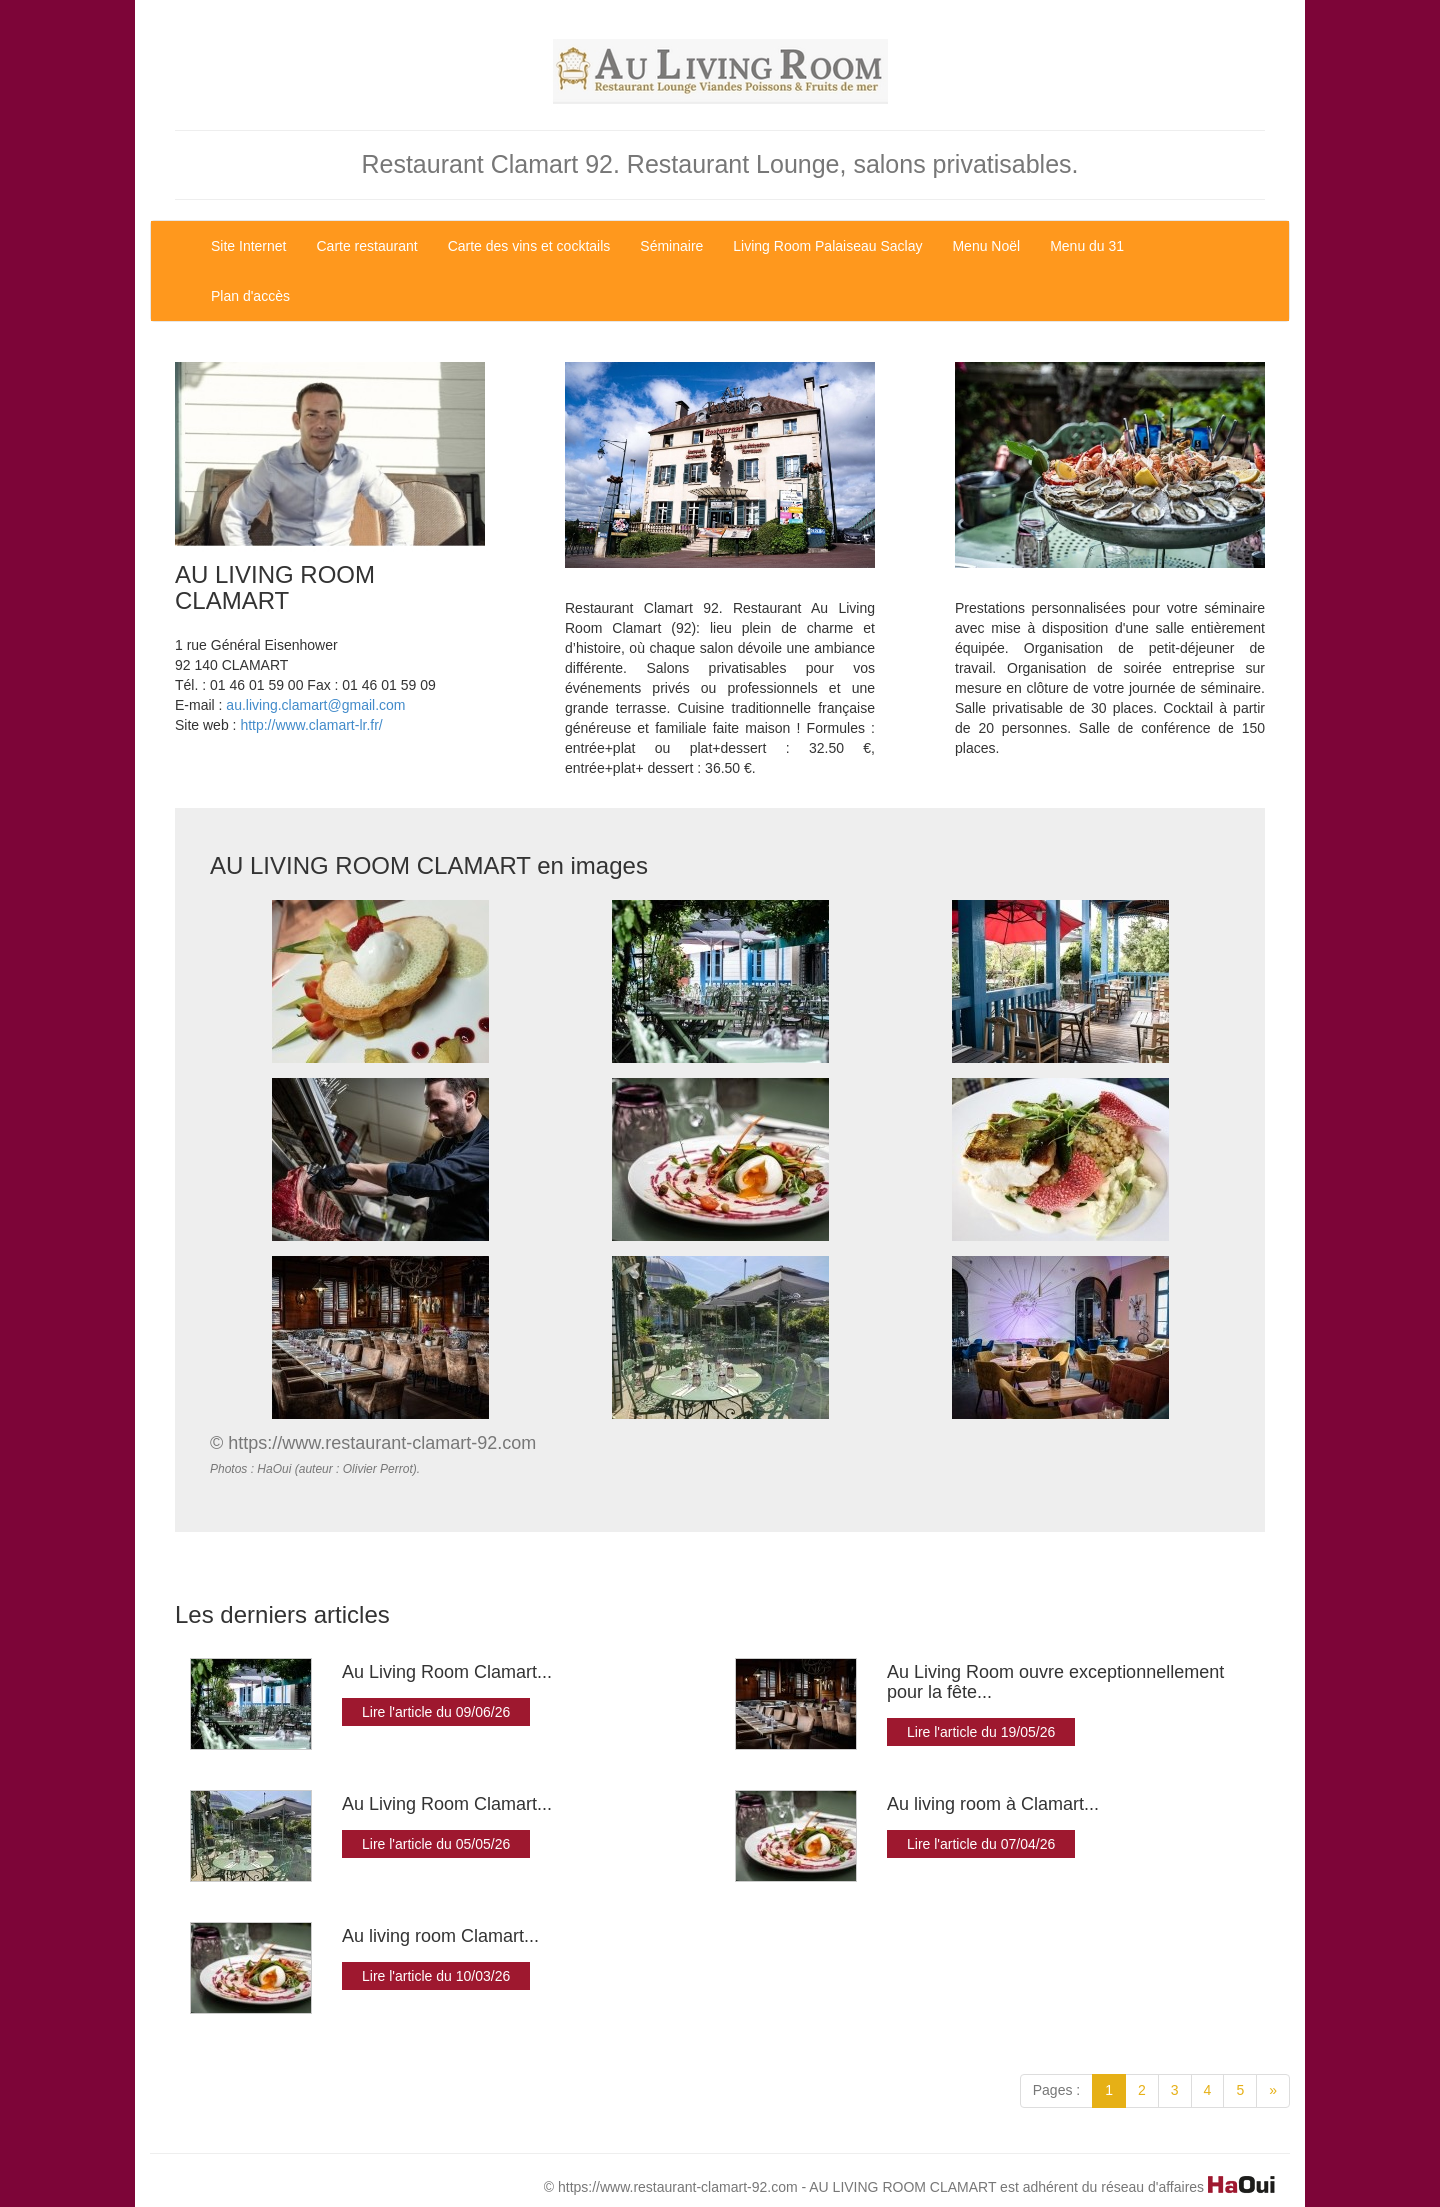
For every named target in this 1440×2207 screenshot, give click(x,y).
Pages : (1056, 2090)
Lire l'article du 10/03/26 (436, 1976)
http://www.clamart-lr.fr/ (311, 725)
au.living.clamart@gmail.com (315, 705)
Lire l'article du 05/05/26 (436, 1844)
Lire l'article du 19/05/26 (981, 1732)
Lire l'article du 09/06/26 (436, 1712)
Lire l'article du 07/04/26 (981, 1844)
